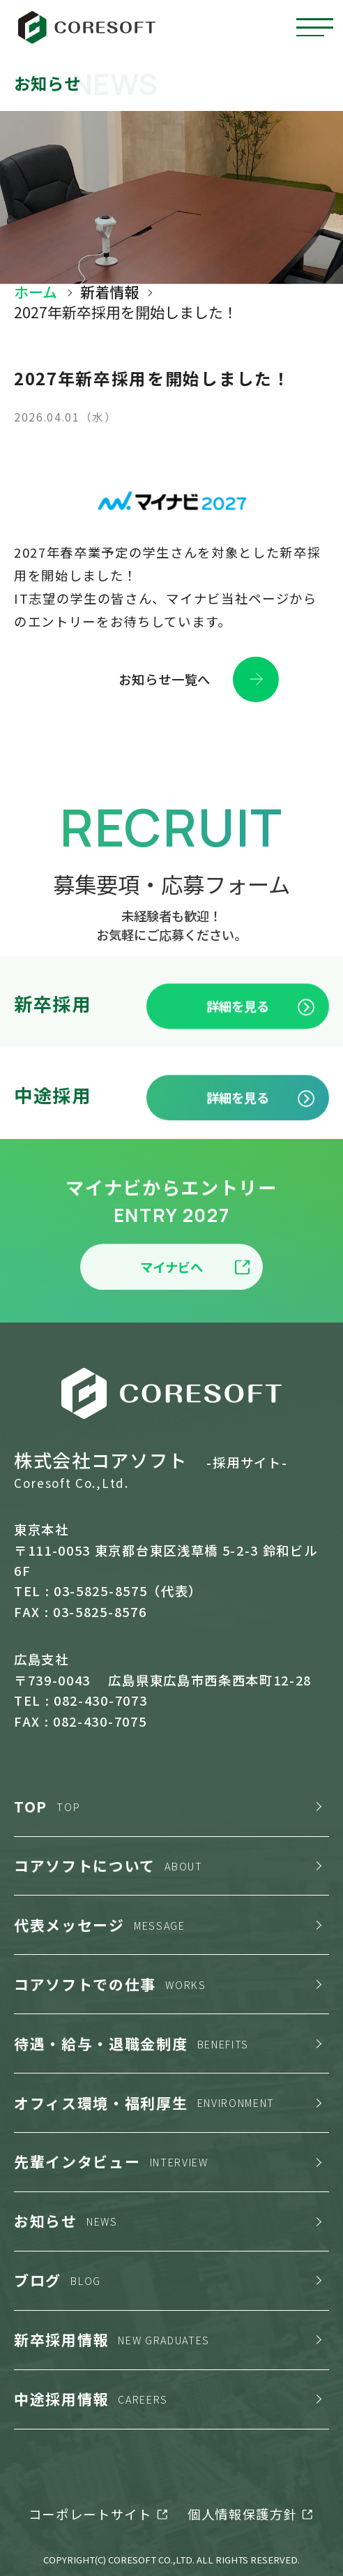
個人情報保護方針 (242, 2514)
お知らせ (66, 2220)
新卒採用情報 (112, 2339)
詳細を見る (261, 1047)
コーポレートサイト (90, 2514)
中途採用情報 (91, 2398)
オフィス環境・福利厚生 (144, 2102)
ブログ (57, 2280)
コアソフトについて (108, 1865)
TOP (47, 1806)
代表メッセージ (99, 1924)
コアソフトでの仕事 (110, 1984)
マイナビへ (195, 1308)
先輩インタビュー (111, 2161)
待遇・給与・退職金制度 (131, 2043)
